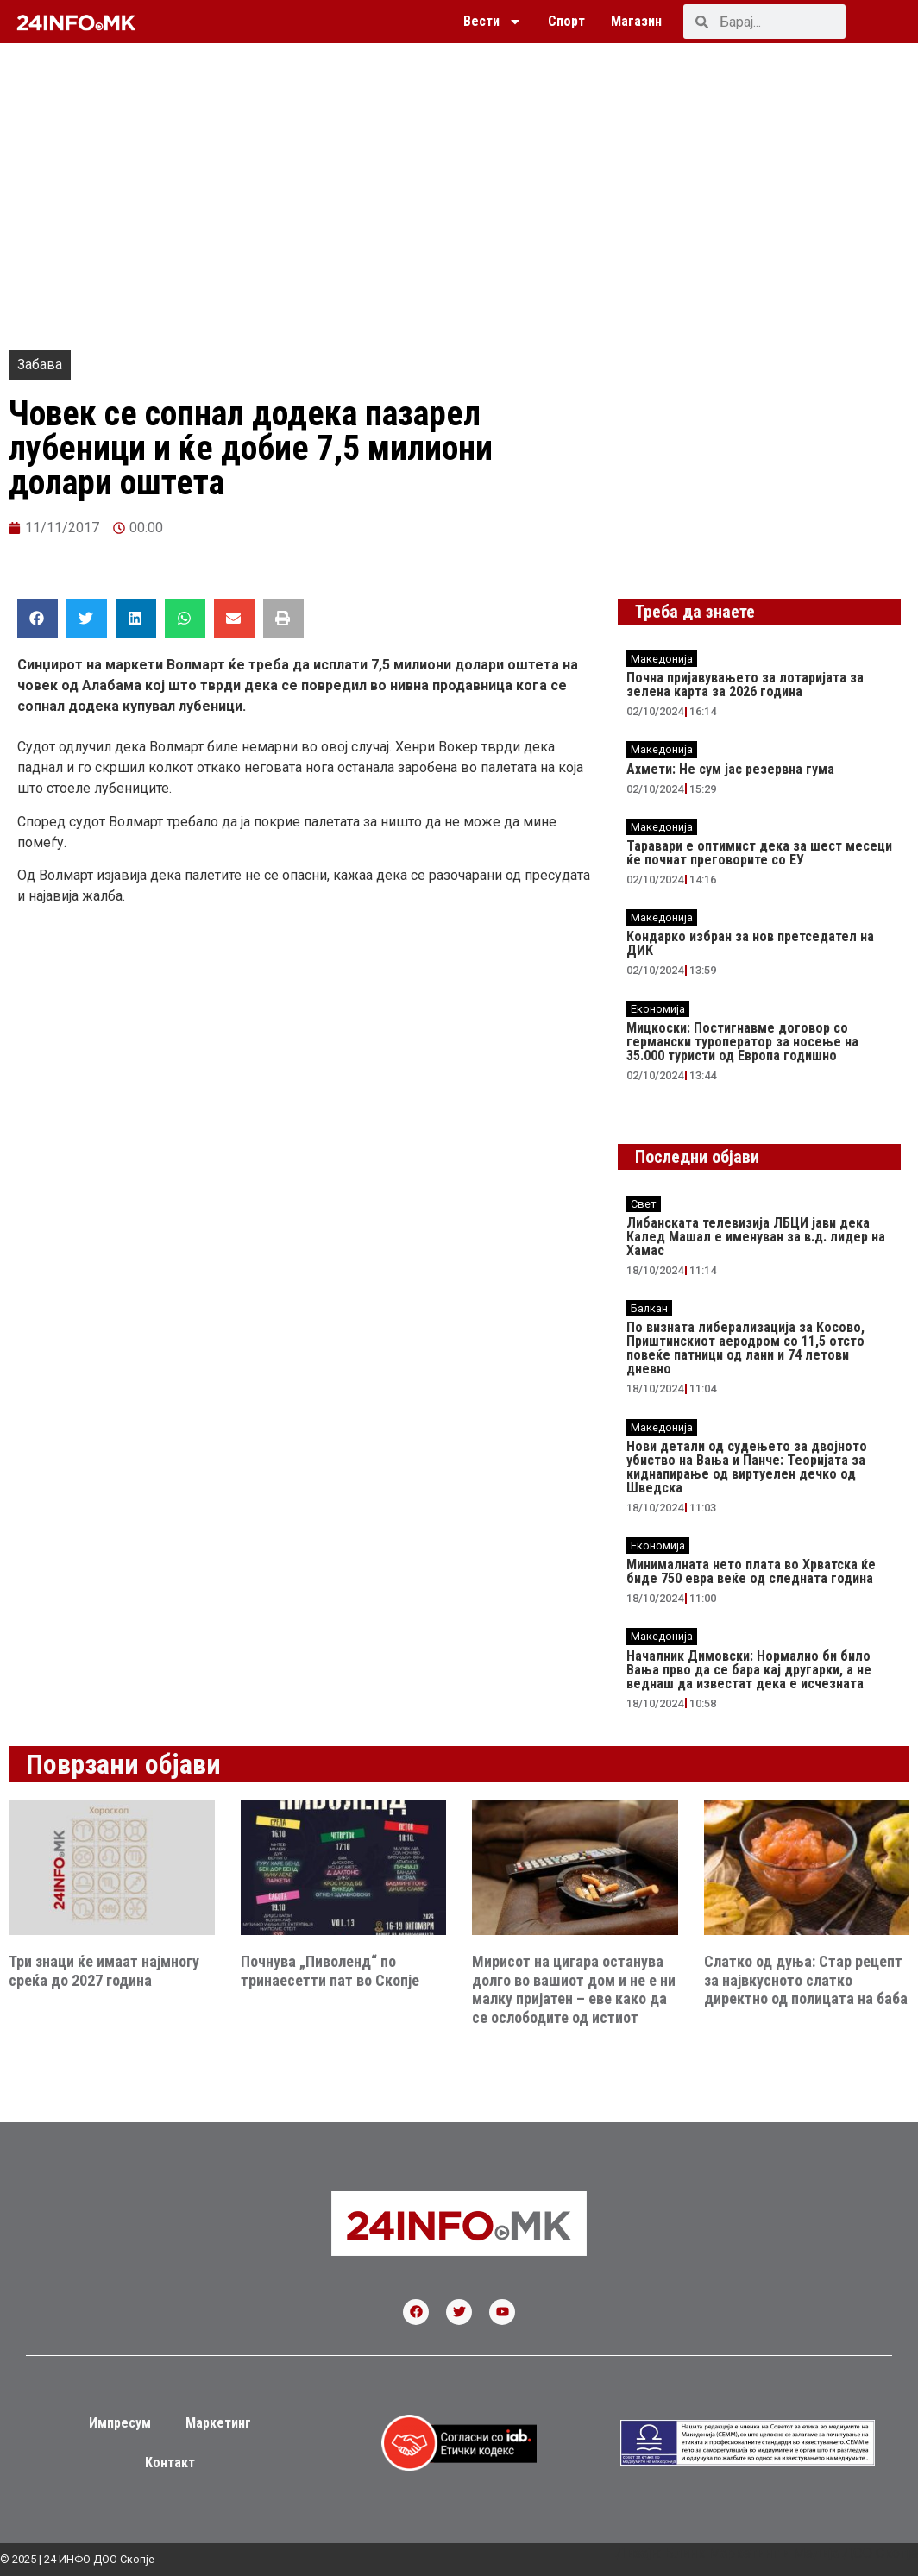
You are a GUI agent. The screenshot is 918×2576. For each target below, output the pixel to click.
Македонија (662, 658)
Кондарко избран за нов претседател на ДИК (750, 943)
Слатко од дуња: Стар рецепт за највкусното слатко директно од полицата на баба (806, 1979)
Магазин (636, 21)
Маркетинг (218, 2423)
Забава (39, 364)
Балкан (649, 1308)
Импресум (120, 2423)
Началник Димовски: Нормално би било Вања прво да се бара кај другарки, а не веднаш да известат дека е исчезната (748, 1670)
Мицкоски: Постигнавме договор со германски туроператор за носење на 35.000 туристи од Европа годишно (742, 1042)
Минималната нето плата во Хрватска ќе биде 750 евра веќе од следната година (751, 1571)
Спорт (566, 21)
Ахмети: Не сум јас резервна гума (730, 769)
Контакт (170, 2462)
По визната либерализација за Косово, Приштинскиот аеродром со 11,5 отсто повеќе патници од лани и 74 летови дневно (745, 1348)
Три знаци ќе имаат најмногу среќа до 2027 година (104, 1970)
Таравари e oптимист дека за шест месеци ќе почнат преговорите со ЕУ (759, 853)
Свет (644, 1203)
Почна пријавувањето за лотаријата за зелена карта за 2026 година (745, 684)
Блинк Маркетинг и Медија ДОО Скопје (791, 2553)
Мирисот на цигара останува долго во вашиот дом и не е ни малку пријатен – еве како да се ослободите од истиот (574, 1989)
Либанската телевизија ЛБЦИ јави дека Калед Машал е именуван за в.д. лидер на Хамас (755, 1237)
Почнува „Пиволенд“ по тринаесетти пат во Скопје (330, 1970)
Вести (492, 21)
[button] (37, 618)
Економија (658, 1008)
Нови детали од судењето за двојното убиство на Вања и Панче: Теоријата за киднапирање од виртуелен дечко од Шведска (746, 1467)
